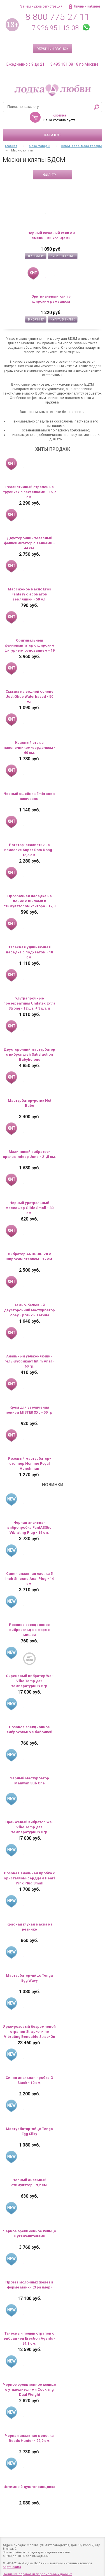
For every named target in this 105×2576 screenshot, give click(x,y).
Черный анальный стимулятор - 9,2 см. (29, 2182)
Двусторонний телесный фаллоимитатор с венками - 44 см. (29, 543)
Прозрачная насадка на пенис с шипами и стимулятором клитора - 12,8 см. (29, 901)
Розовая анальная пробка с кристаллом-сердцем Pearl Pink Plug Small (29, 1878)
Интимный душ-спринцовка (29, 2487)
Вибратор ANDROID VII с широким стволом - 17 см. (29, 1256)
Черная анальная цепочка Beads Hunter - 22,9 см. (29, 2438)
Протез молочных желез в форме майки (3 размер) (29, 2284)
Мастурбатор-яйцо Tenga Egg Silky (29, 2131)
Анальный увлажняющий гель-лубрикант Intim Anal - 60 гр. (29, 1361)
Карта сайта (12, 2567)
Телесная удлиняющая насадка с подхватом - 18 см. (29, 952)
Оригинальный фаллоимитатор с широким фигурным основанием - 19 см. (29, 645)
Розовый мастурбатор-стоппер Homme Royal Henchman (29, 1463)
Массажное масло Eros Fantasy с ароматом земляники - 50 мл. (29, 594)
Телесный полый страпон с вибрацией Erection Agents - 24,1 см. (29, 2338)
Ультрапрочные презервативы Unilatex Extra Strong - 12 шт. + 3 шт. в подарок (29, 1003)
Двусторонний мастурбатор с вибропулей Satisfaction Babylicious (29, 1054)
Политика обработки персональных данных (37, 2574)
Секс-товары (39, 146)
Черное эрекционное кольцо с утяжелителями (29, 2233)
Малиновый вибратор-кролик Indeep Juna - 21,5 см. (29, 1154)
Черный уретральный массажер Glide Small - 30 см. (29, 1208)
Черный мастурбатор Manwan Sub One (29, 1780)
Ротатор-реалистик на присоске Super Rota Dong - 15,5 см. (29, 850)
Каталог (53, 135)
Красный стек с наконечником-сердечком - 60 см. (29, 747)
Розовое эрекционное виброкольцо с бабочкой (29, 1729)
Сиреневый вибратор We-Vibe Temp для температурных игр (29, 1681)
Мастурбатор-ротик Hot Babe (29, 1103)
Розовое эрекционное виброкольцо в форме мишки (29, 1630)
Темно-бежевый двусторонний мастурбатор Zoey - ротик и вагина (29, 1310)
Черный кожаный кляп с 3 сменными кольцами (51, 235)
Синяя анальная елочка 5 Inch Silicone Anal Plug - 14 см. (29, 1578)
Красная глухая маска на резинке (29, 1926)
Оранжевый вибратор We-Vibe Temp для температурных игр (29, 1827)
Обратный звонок (52, 49)
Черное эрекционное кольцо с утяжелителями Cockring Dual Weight (29, 2389)
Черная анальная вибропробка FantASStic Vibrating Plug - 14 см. (29, 1527)
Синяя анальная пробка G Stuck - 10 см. (29, 2080)
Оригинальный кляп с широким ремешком (51, 298)
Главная (11, 146)
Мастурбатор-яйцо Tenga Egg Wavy (29, 1978)
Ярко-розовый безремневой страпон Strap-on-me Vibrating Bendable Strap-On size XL (29, 2031)
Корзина (59, 115)
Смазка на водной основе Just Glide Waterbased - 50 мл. (29, 696)
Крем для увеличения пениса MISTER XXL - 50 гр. (29, 1409)
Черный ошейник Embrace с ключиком (29, 796)
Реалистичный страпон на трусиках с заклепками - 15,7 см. (29, 492)
